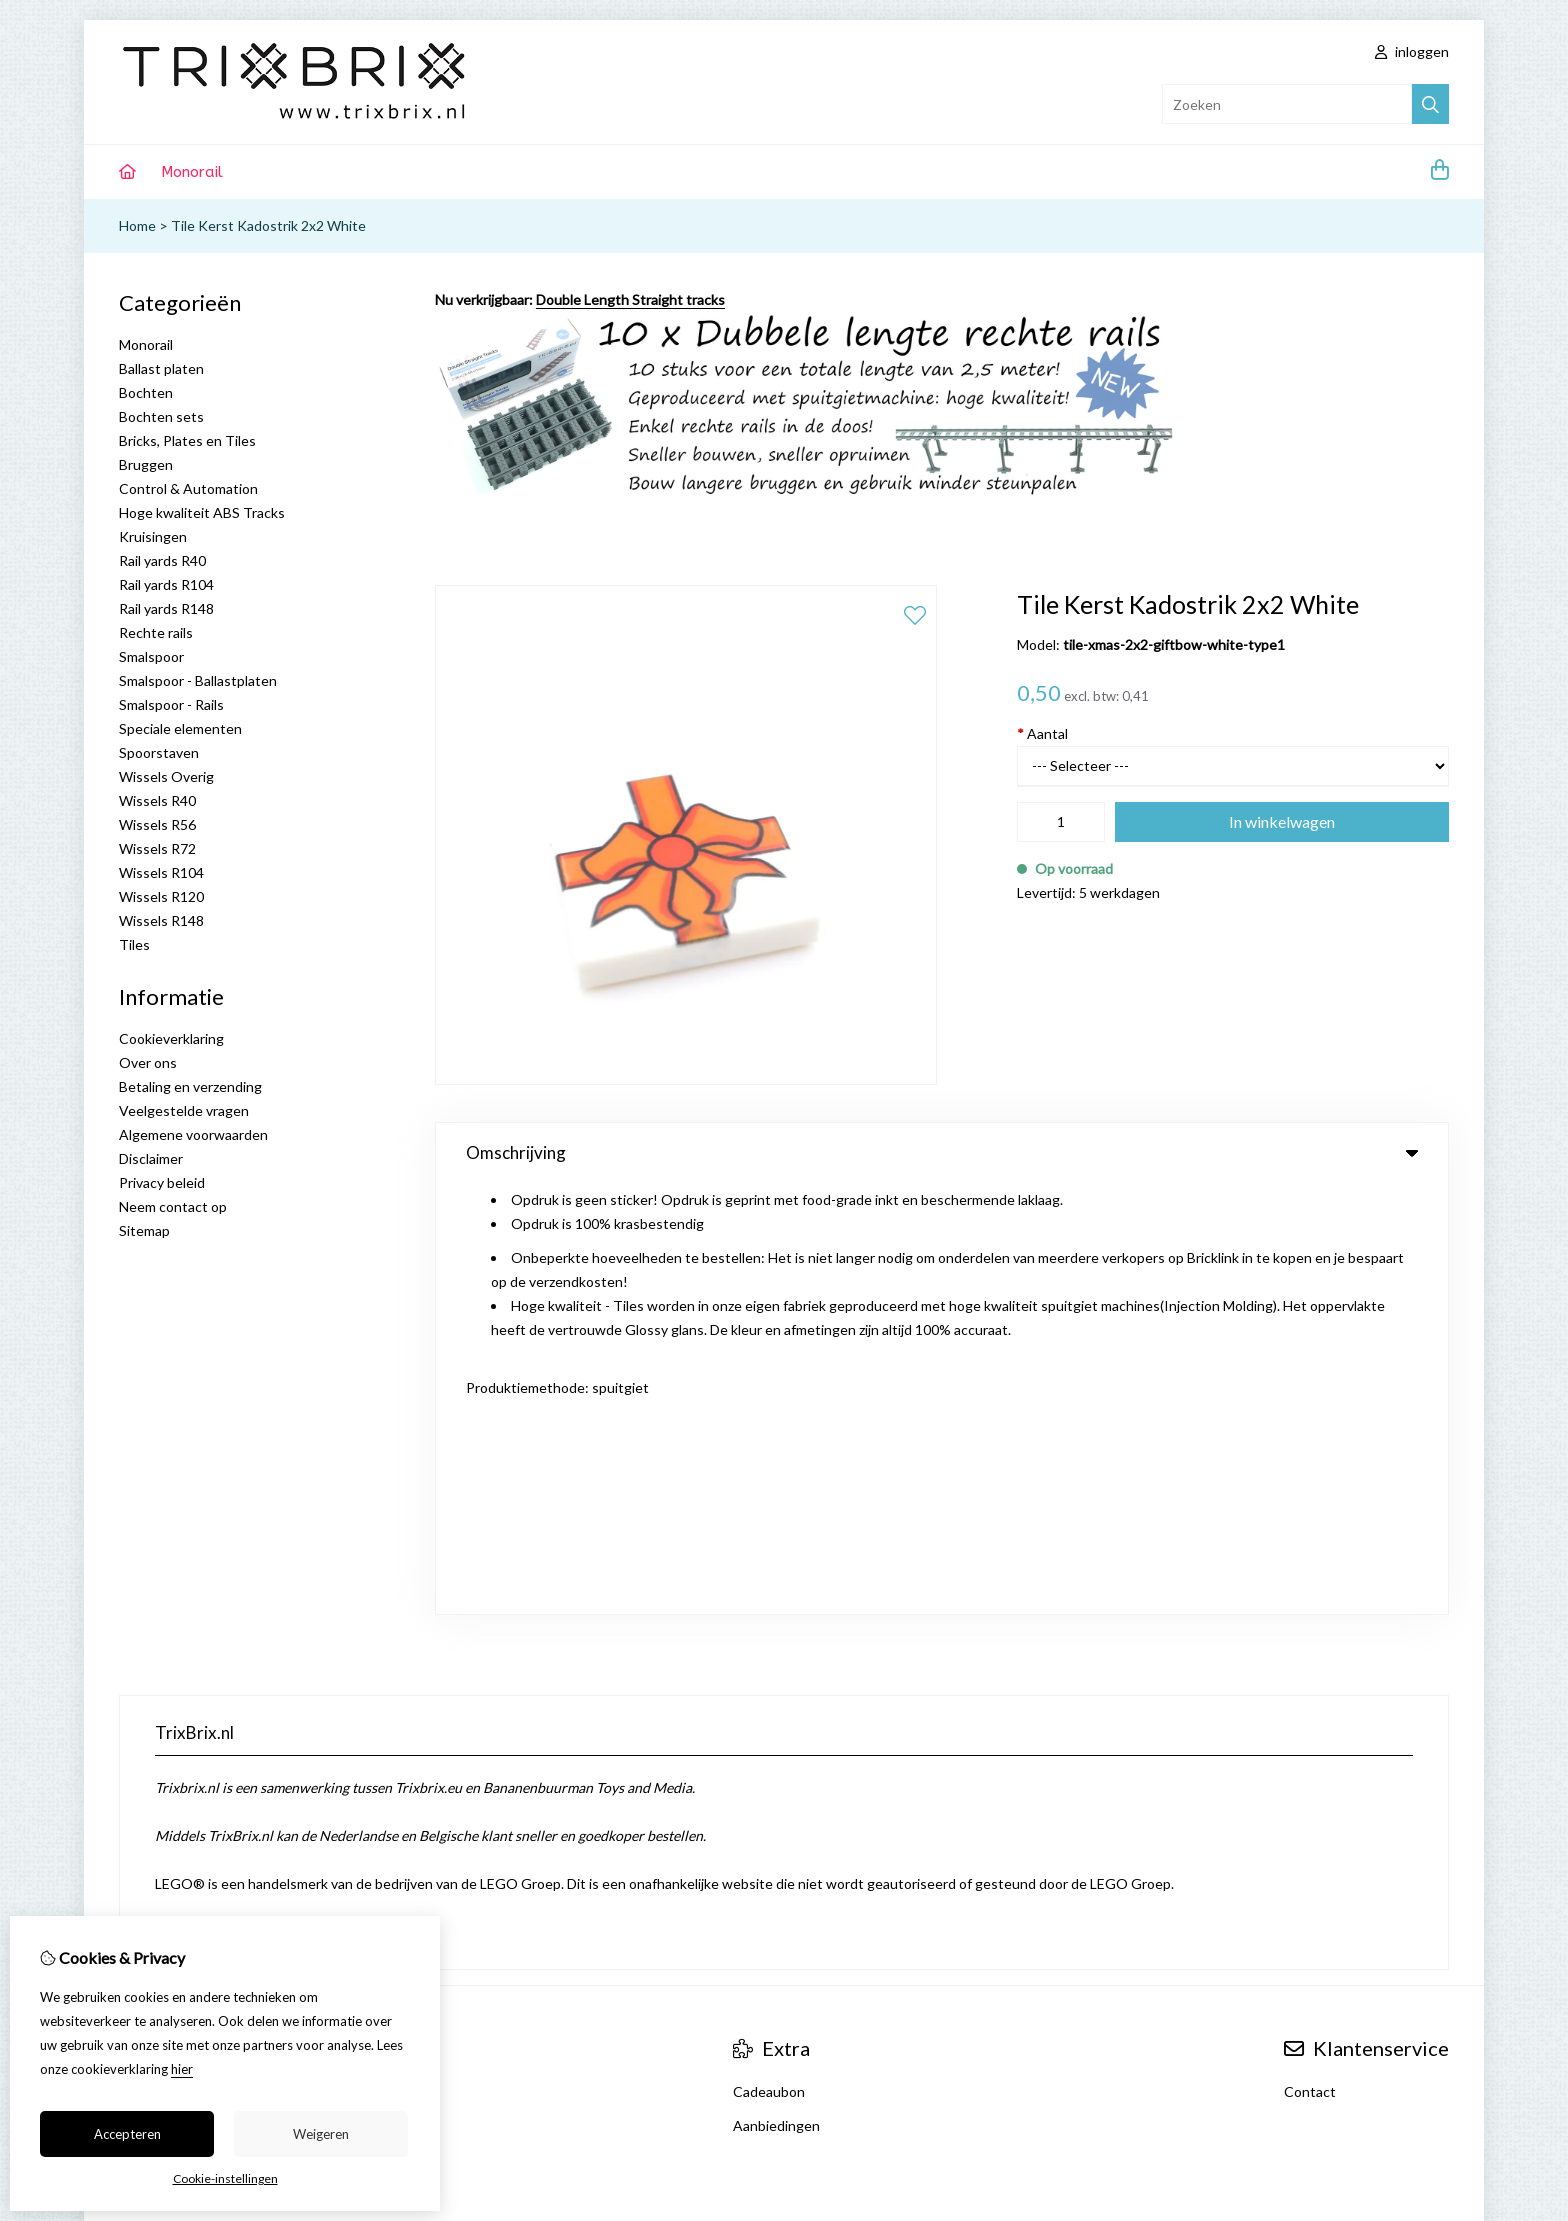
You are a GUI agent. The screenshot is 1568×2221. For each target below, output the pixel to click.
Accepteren (127, 2134)
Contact (1310, 1714)
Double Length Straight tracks (630, 299)
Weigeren (321, 2134)
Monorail (192, 172)
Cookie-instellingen (225, 2178)
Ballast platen (161, 368)
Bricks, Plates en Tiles (187, 440)
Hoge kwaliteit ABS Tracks (202, 512)
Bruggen (146, 464)
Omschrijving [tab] (942, 1152)
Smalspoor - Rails (171, 704)
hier (182, 2069)
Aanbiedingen (776, 1748)
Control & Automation (188, 488)
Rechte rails (156, 632)
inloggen (1412, 51)
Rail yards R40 (162, 560)
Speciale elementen (180, 728)
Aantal (1042, 733)
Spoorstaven (159, 752)
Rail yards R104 (166, 584)
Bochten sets (161, 416)
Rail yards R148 (166, 608)
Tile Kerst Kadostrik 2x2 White (268, 225)
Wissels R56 (157, 824)
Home (137, 225)
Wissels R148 (161, 920)
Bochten (146, 392)
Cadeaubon (769, 1714)
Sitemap (144, 1230)
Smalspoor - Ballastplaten (198, 680)
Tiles (134, 944)
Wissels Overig (166, 776)
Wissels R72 (157, 848)
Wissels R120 (161, 896)
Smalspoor (151, 656)
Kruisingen (153, 536)
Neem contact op (173, 1206)
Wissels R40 (157, 800)
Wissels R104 (161, 872)
